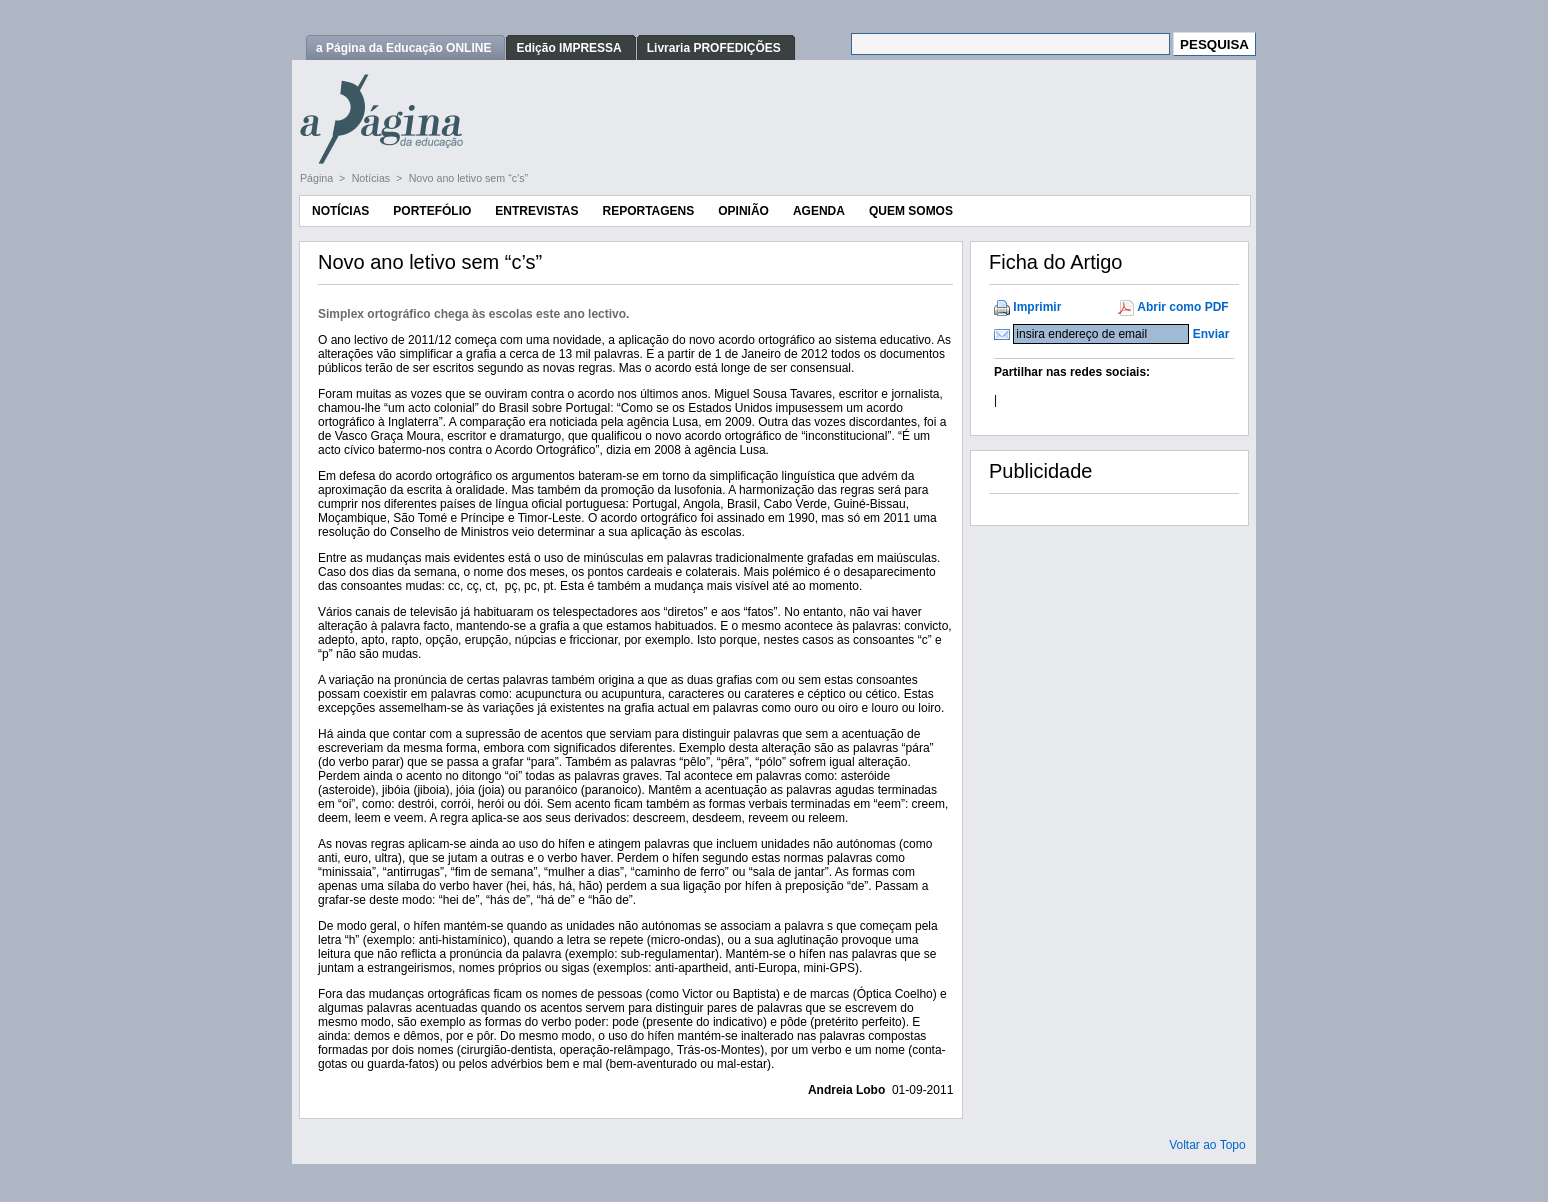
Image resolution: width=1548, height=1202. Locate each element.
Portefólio (432, 211)
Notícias (372, 178)
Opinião (743, 211)
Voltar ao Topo (1207, 1145)
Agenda (819, 211)
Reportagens (648, 211)
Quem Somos (911, 211)
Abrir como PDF (1182, 307)
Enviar (1211, 334)
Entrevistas (536, 211)
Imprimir (1037, 307)
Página (318, 178)
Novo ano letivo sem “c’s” (468, 178)
